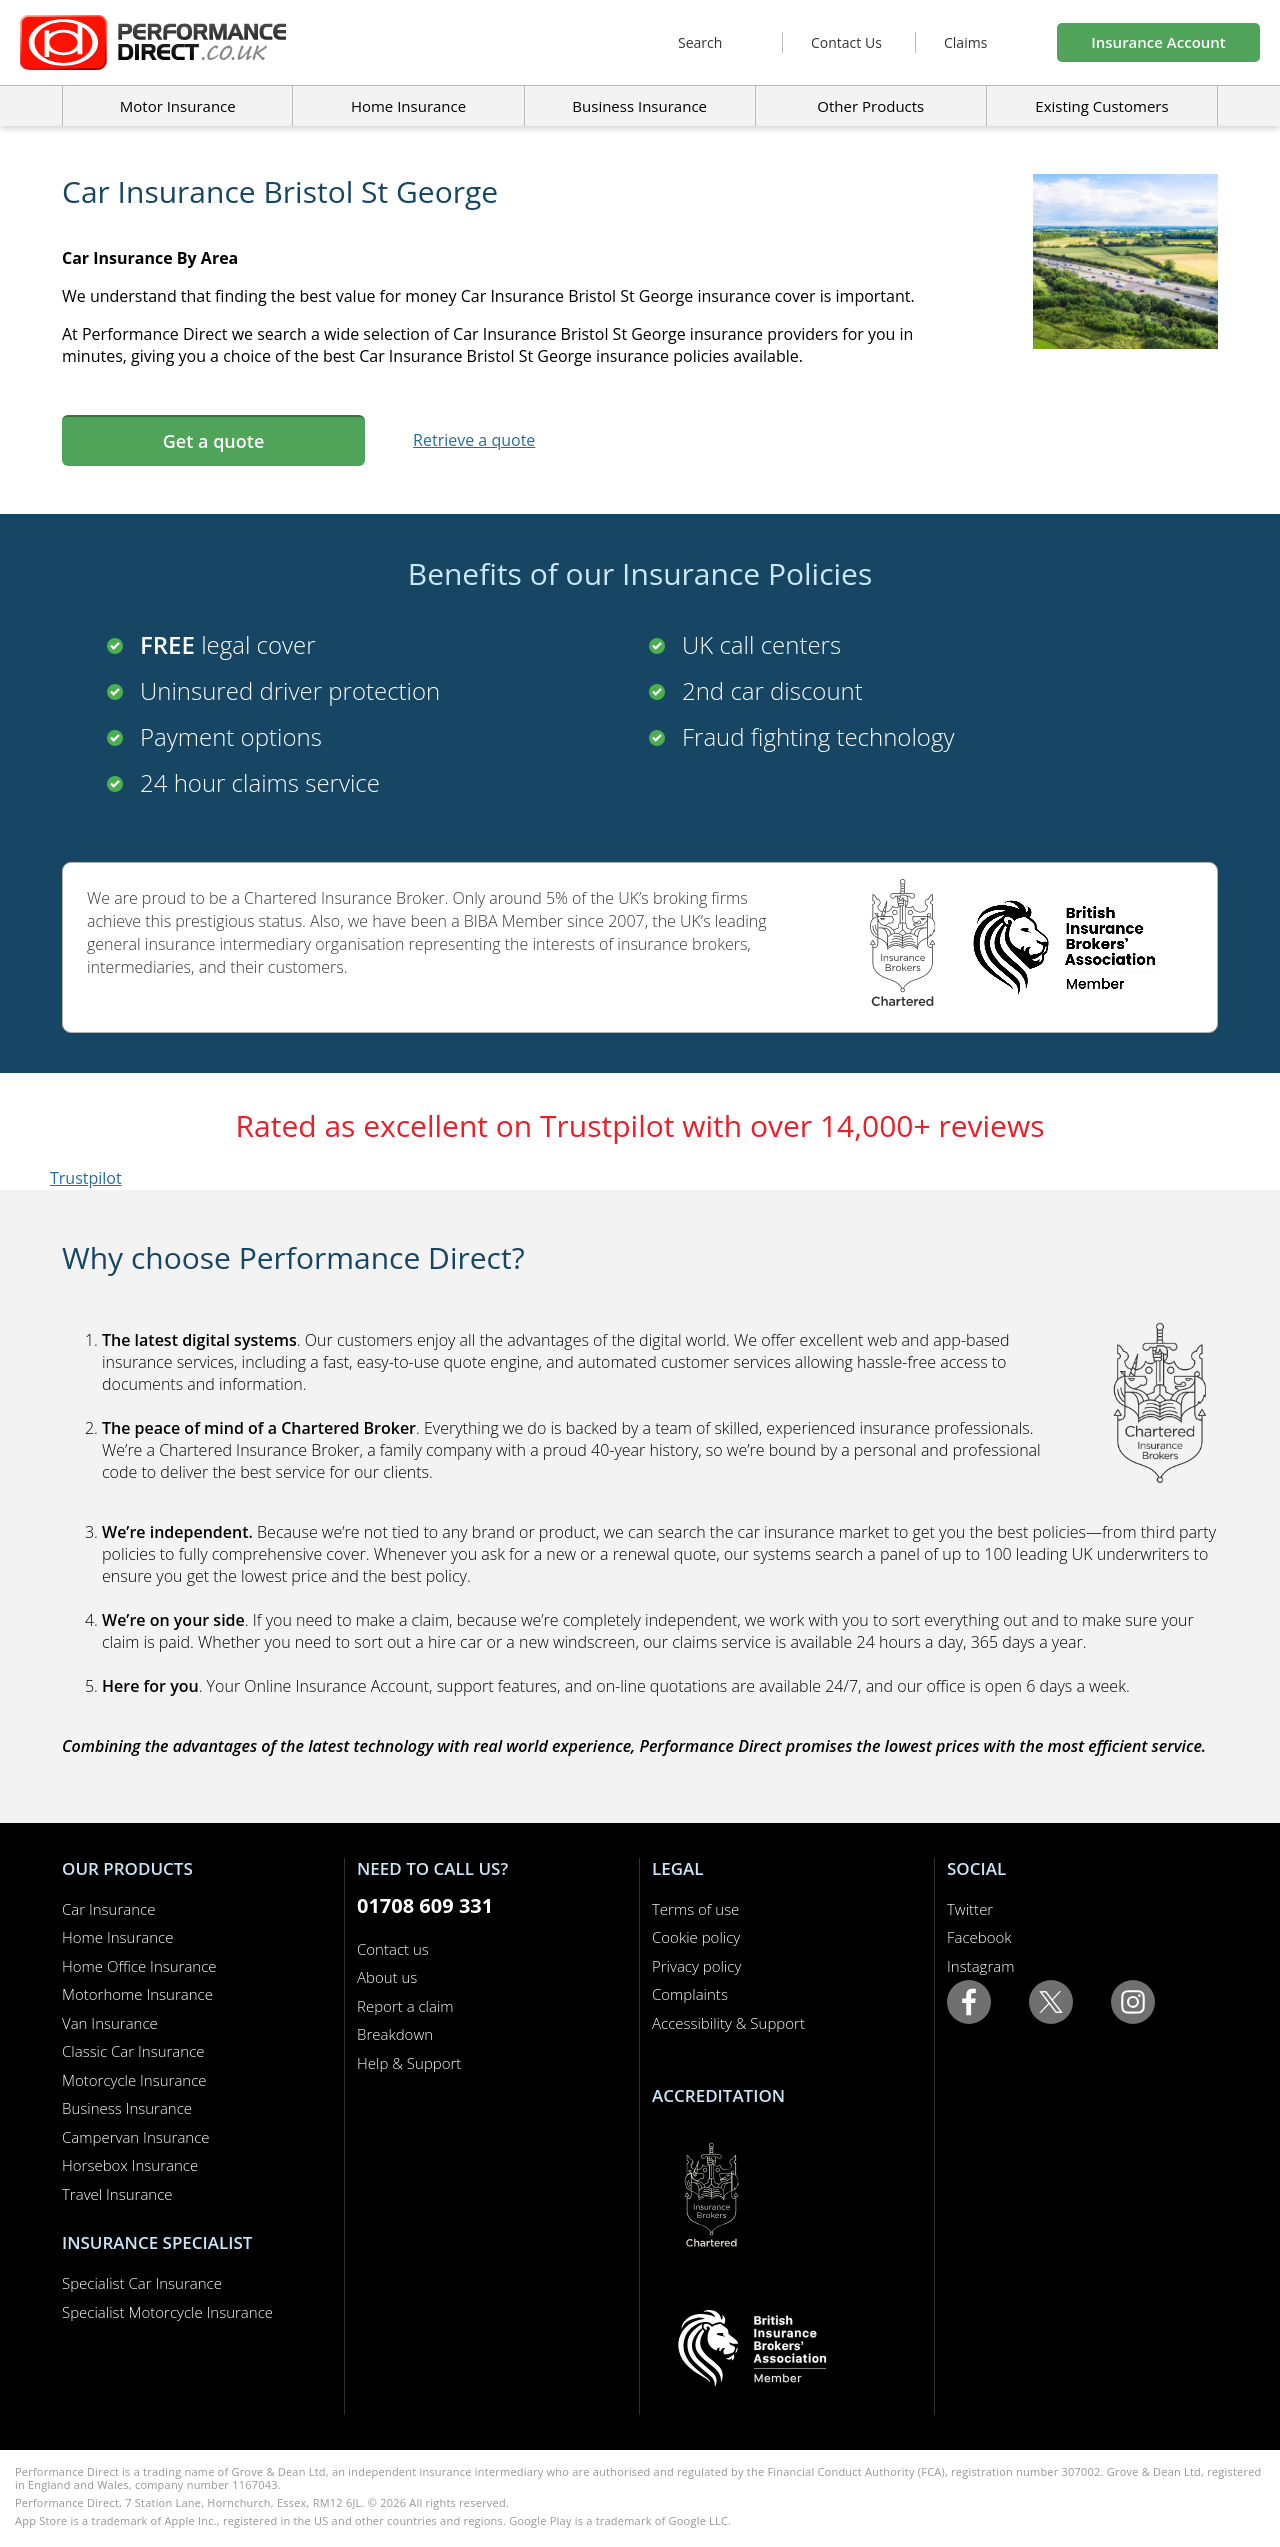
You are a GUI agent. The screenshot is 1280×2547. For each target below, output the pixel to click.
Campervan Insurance (136, 2137)
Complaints (690, 1994)
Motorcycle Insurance (134, 2080)
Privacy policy (696, 1966)
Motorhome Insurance (137, 1994)
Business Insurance (639, 106)
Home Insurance (117, 1937)
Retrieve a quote (474, 440)
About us (387, 1977)
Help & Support (409, 2063)
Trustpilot (86, 1178)
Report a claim (405, 2006)
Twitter (970, 1909)
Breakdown (395, 2034)
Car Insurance (108, 1909)
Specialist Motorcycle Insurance (167, 2312)
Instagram (980, 1966)
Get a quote (213, 441)
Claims (965, 42)
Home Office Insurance (139, 1966)
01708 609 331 (425, 1905)
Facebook (979, 1937)
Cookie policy (696, 1937)
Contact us (393, 1949)
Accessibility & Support (728, 2023)
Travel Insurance (117, 2194)
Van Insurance (110, 2023)
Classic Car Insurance (133, 2051)
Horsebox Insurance (130, 2165)
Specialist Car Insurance (142, 2283)
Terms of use (695, 1909)
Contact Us (846, 42)
